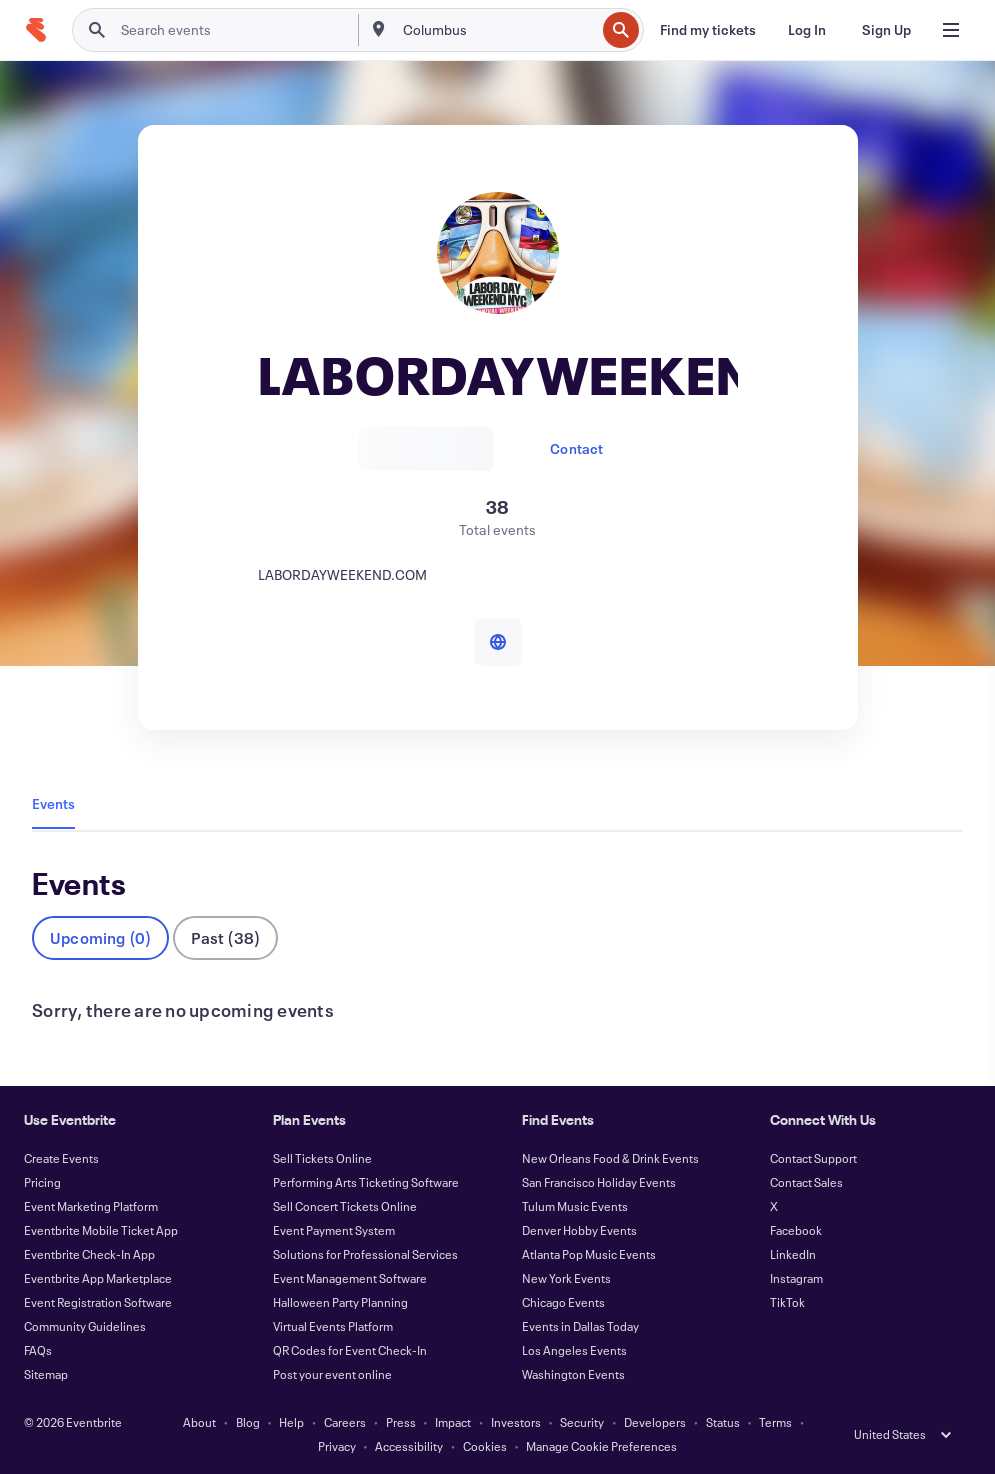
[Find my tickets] (708, 30)
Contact (576, 448)
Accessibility (409, 1446)
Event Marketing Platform (91, 1206)
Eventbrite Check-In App (89, 1254)
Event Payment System (334, 1230)
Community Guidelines (85, 1326)
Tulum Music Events (575, 1206)
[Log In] (807, 30)
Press (401, 1422)
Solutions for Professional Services (365, 1254)
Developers (655, 1422)
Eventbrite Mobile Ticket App (101, 1230)
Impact (453, 1422)
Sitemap (46, 1374)
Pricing (42, 1182)
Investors (516, 1422)
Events (53, 803)
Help (291, 1422)
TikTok (787, 1302)
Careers (345, 1422)
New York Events (566, 1278)
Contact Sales (806, 1182)
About (199, 1422)
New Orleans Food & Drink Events (610, 1158)
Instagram (796, 1278)
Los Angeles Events (574, 1350)
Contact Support (813, 1158)
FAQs (38, 1350)
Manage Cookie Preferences (601, 1446)
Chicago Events (563, 1302)
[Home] (36, 30)
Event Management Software (350, 1278)
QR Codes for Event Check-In (350, 1350)
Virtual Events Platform (333, 1326)
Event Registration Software (98, 1302)
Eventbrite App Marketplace (98, 1278)
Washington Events (573, 1374)
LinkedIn (793, 1254)
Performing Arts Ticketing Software (366, 1182)
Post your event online (332, 1374)
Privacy (337, 1446)
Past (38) (225, 937)
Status (723, 1422)
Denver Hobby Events (579, 1230)
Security (582, 1422)
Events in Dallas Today (580, 1326)
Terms (775, 1422)
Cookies (485, 1446)
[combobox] (497, 30)
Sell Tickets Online (322, 1158)
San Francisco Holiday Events (599, 1182)
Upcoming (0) (100, 937)
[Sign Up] (886, 30)
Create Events (61, 1158)
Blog (248, 1422)
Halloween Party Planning (340, 1302)
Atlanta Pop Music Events (589, 1254)
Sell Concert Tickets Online (345, 1206)
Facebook (796, 1230)
